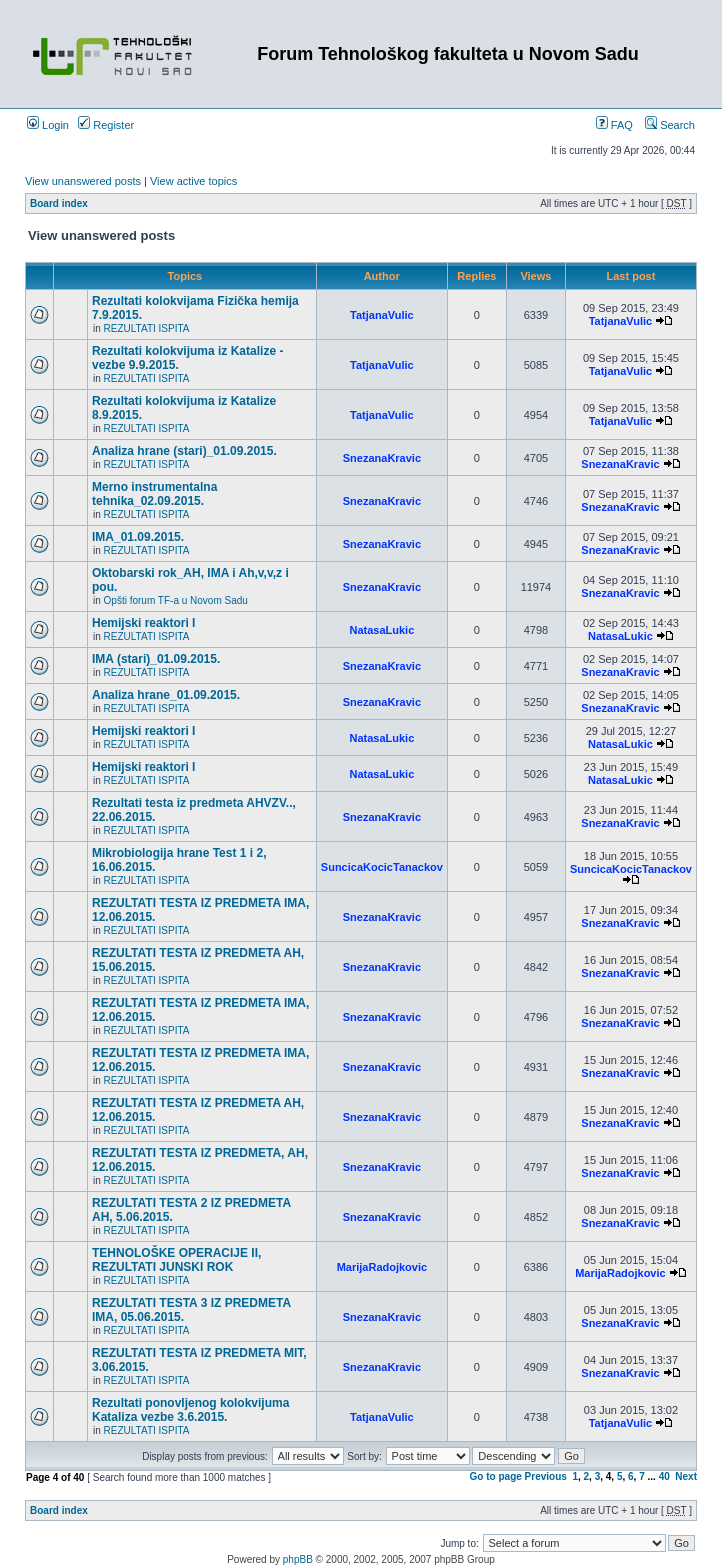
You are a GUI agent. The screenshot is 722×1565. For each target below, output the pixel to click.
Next (686, 1476)
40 (664, 1476)
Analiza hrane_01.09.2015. (166, 695)
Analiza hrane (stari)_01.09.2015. (184, 451)
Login (48, 125)
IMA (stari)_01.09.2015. (156, 659)
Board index (59, 203)
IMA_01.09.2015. (138, 537)
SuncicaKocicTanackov (382, 867)
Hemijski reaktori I (143, 623)
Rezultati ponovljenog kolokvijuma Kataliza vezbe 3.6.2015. (190, 1410)
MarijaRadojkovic (382, 1267)
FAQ (614, 125)
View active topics (193, 181)
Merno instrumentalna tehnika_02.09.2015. (154, 494)
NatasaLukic (381, 630)
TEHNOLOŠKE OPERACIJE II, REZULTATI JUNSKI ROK (176, 1260)
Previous (546, 1476)
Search (670, 125)
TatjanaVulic (382, 315)
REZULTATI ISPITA (147, 328)
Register (106, 125)
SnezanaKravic (382, 458)
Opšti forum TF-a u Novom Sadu (176, 600)
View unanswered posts (83, 181)
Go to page (496, 1476)
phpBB (298, 1559)
